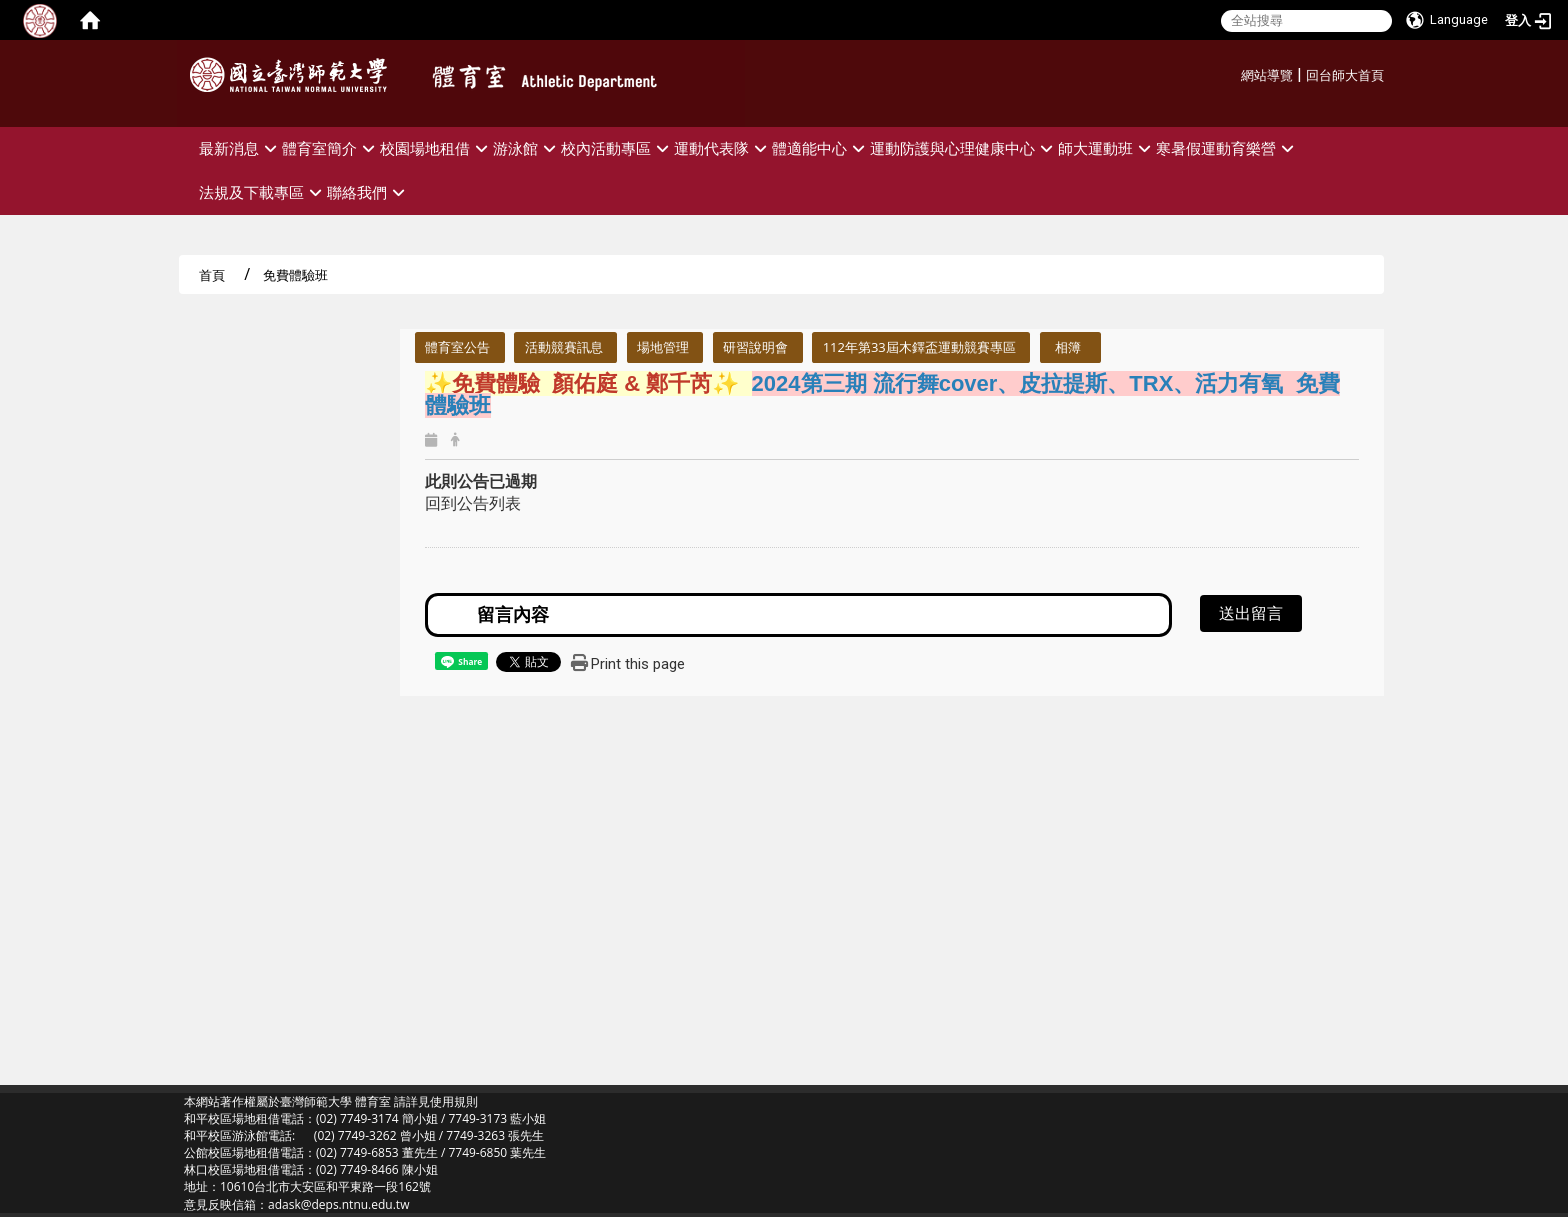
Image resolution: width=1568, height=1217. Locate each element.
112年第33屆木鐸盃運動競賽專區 (919, 347)
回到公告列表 (473, 503)
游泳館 (527, 148)
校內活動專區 (617, 148)
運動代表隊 (723, 148)
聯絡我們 (368, 192)
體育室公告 (457, 347)
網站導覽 (1267, 75)
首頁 (212, 275)
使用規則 (454, 1101)
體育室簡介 (331, 148)
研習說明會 (755, 347)
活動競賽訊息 (564, 347)
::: (1233, 72)
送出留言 (1251, 613)
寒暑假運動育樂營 (1227, 148)
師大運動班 (1107, 148)
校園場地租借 (436, 148)
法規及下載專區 (263, 192)
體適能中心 (821, 148)
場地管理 (663, 347)
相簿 (1068, 347)
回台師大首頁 (1345, 75)
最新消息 (240, 148)
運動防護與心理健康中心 (964, 148)
